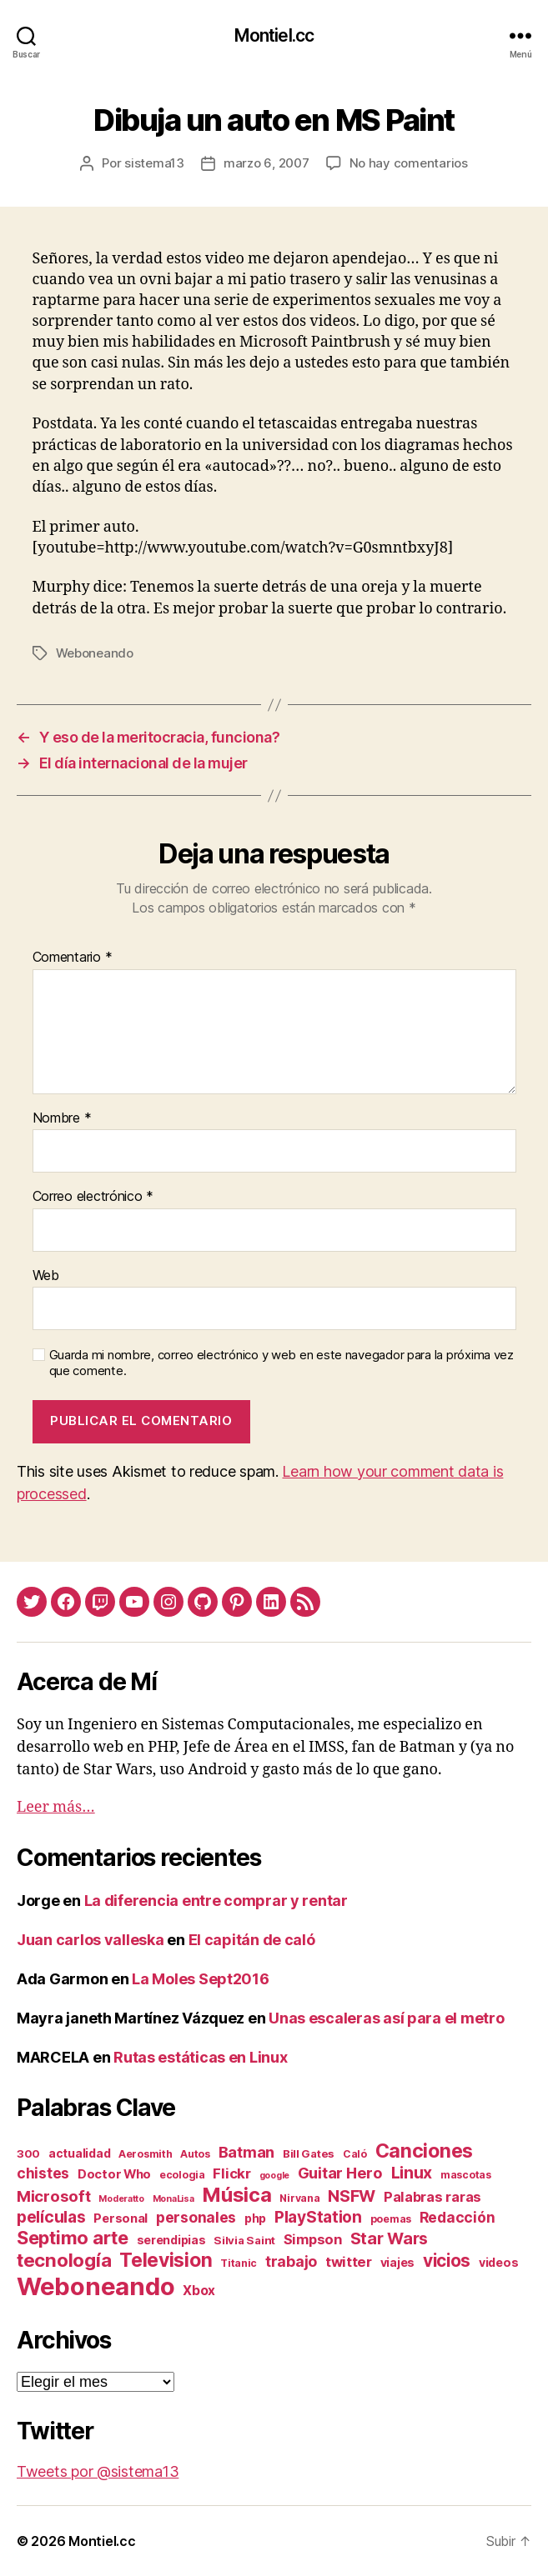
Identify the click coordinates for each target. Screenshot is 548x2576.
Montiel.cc (274, 35)
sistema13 (154, 163)
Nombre (62, 1118)
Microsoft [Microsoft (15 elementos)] (54, 2196)
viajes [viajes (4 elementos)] (397, 2262)
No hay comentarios (408, 163)
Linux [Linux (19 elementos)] (412, 2173)
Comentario (73, 957)
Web (46, 1275)
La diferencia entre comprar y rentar (216, 1900)
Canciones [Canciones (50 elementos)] (424, 2151)
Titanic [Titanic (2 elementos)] (238, 2263)
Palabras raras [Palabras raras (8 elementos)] (432, 2196)
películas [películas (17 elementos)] (51, 2217)
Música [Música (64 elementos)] (236, 2195)
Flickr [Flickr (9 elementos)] (231, 2173)
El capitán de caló (252, 1939)
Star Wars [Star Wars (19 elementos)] (389, 2238)
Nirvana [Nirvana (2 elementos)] (299, 2198)
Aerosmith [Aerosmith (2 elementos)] (145, 2154)
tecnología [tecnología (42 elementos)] (64, 2259)
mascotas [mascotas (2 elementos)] (465, 2174)
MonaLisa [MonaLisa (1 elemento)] (173, 2198)
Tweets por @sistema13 (97, 2471)
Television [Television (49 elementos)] (165, 2260)
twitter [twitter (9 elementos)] (348, 2261)
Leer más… (56, 1807)
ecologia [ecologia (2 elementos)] (182, 2174)
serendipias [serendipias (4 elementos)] (171, 2240)
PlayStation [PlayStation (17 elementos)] (318, 2217)
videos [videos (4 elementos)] (498, 2262)
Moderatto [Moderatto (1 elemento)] (121, 2198)
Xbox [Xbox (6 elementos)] (199, 2290)
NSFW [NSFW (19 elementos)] (351, 2196)
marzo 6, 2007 (266, 163)
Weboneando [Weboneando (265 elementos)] (95, 2286)
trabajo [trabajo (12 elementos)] (291, 2261)
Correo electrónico (93, 1196)
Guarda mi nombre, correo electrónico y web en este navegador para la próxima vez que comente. (281, 1363)
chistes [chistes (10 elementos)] (43, 2173)
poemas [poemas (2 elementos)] (390, 2219)
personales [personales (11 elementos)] (196, 2217)
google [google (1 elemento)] (274, 2175)
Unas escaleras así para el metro (386, 2018)
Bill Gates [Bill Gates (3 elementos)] (308, 2153)
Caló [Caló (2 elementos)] (355, 2154)
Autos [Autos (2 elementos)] (195, 2154)
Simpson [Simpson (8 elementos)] (313, 2239)
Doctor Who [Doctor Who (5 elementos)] (114, 2174)
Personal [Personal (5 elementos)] (120, 2218)
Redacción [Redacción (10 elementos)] (457, 2217)
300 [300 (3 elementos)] (28, 2153)
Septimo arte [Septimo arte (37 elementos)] (72, 2237)
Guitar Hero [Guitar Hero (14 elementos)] (340, 2172)
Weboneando (94, 653)
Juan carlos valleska (90, 1939)
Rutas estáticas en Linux (200, 2057)
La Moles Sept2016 (200, 1979)
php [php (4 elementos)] (255, 2218)
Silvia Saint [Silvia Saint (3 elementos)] (244, 2240)
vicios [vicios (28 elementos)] (446, 2260)
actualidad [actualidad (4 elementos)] (79, 2153)
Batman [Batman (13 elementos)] (246, 2152)
